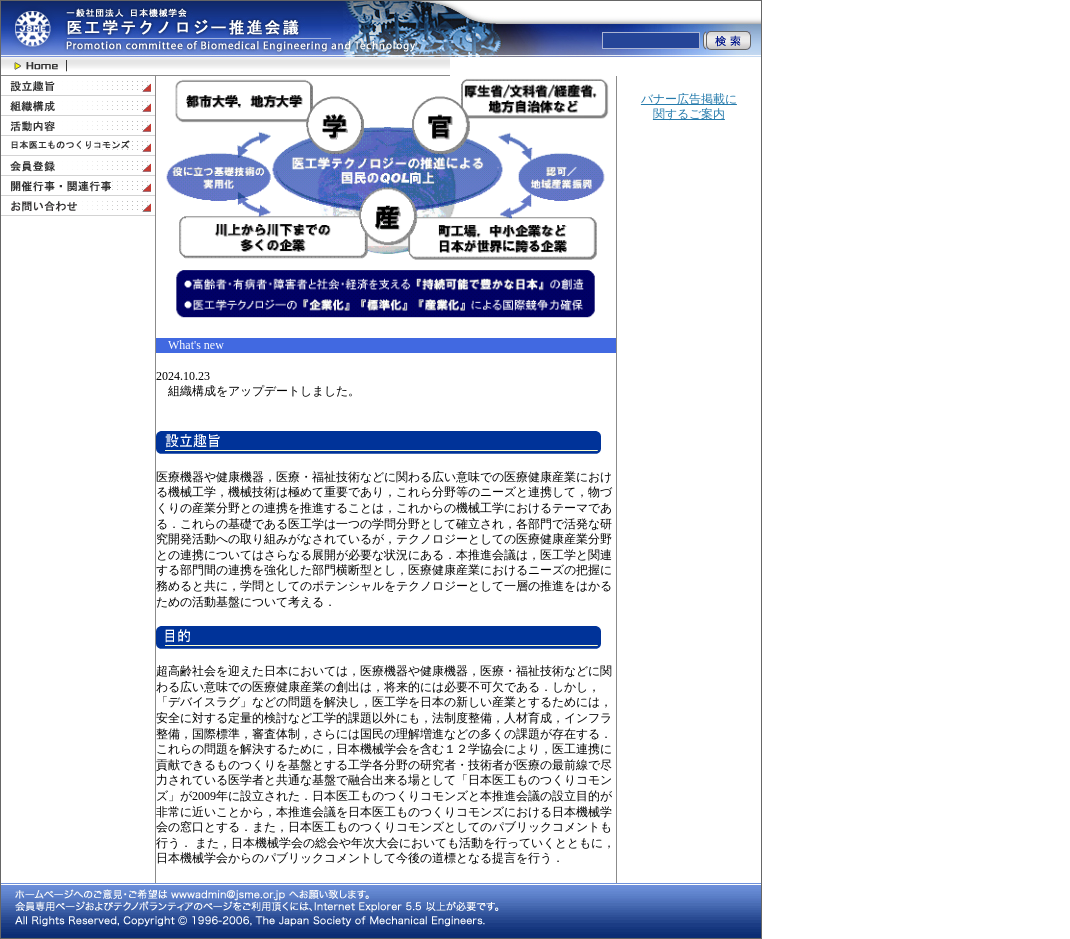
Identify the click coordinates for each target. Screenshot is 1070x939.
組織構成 (78, 106)
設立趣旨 (78, 86)
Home (34, 66)
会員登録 (78, 166)
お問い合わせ (78, 206)
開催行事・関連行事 (78, 186)
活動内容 (78, 126)
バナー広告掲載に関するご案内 (689, 107)
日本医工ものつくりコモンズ (78, 146)
